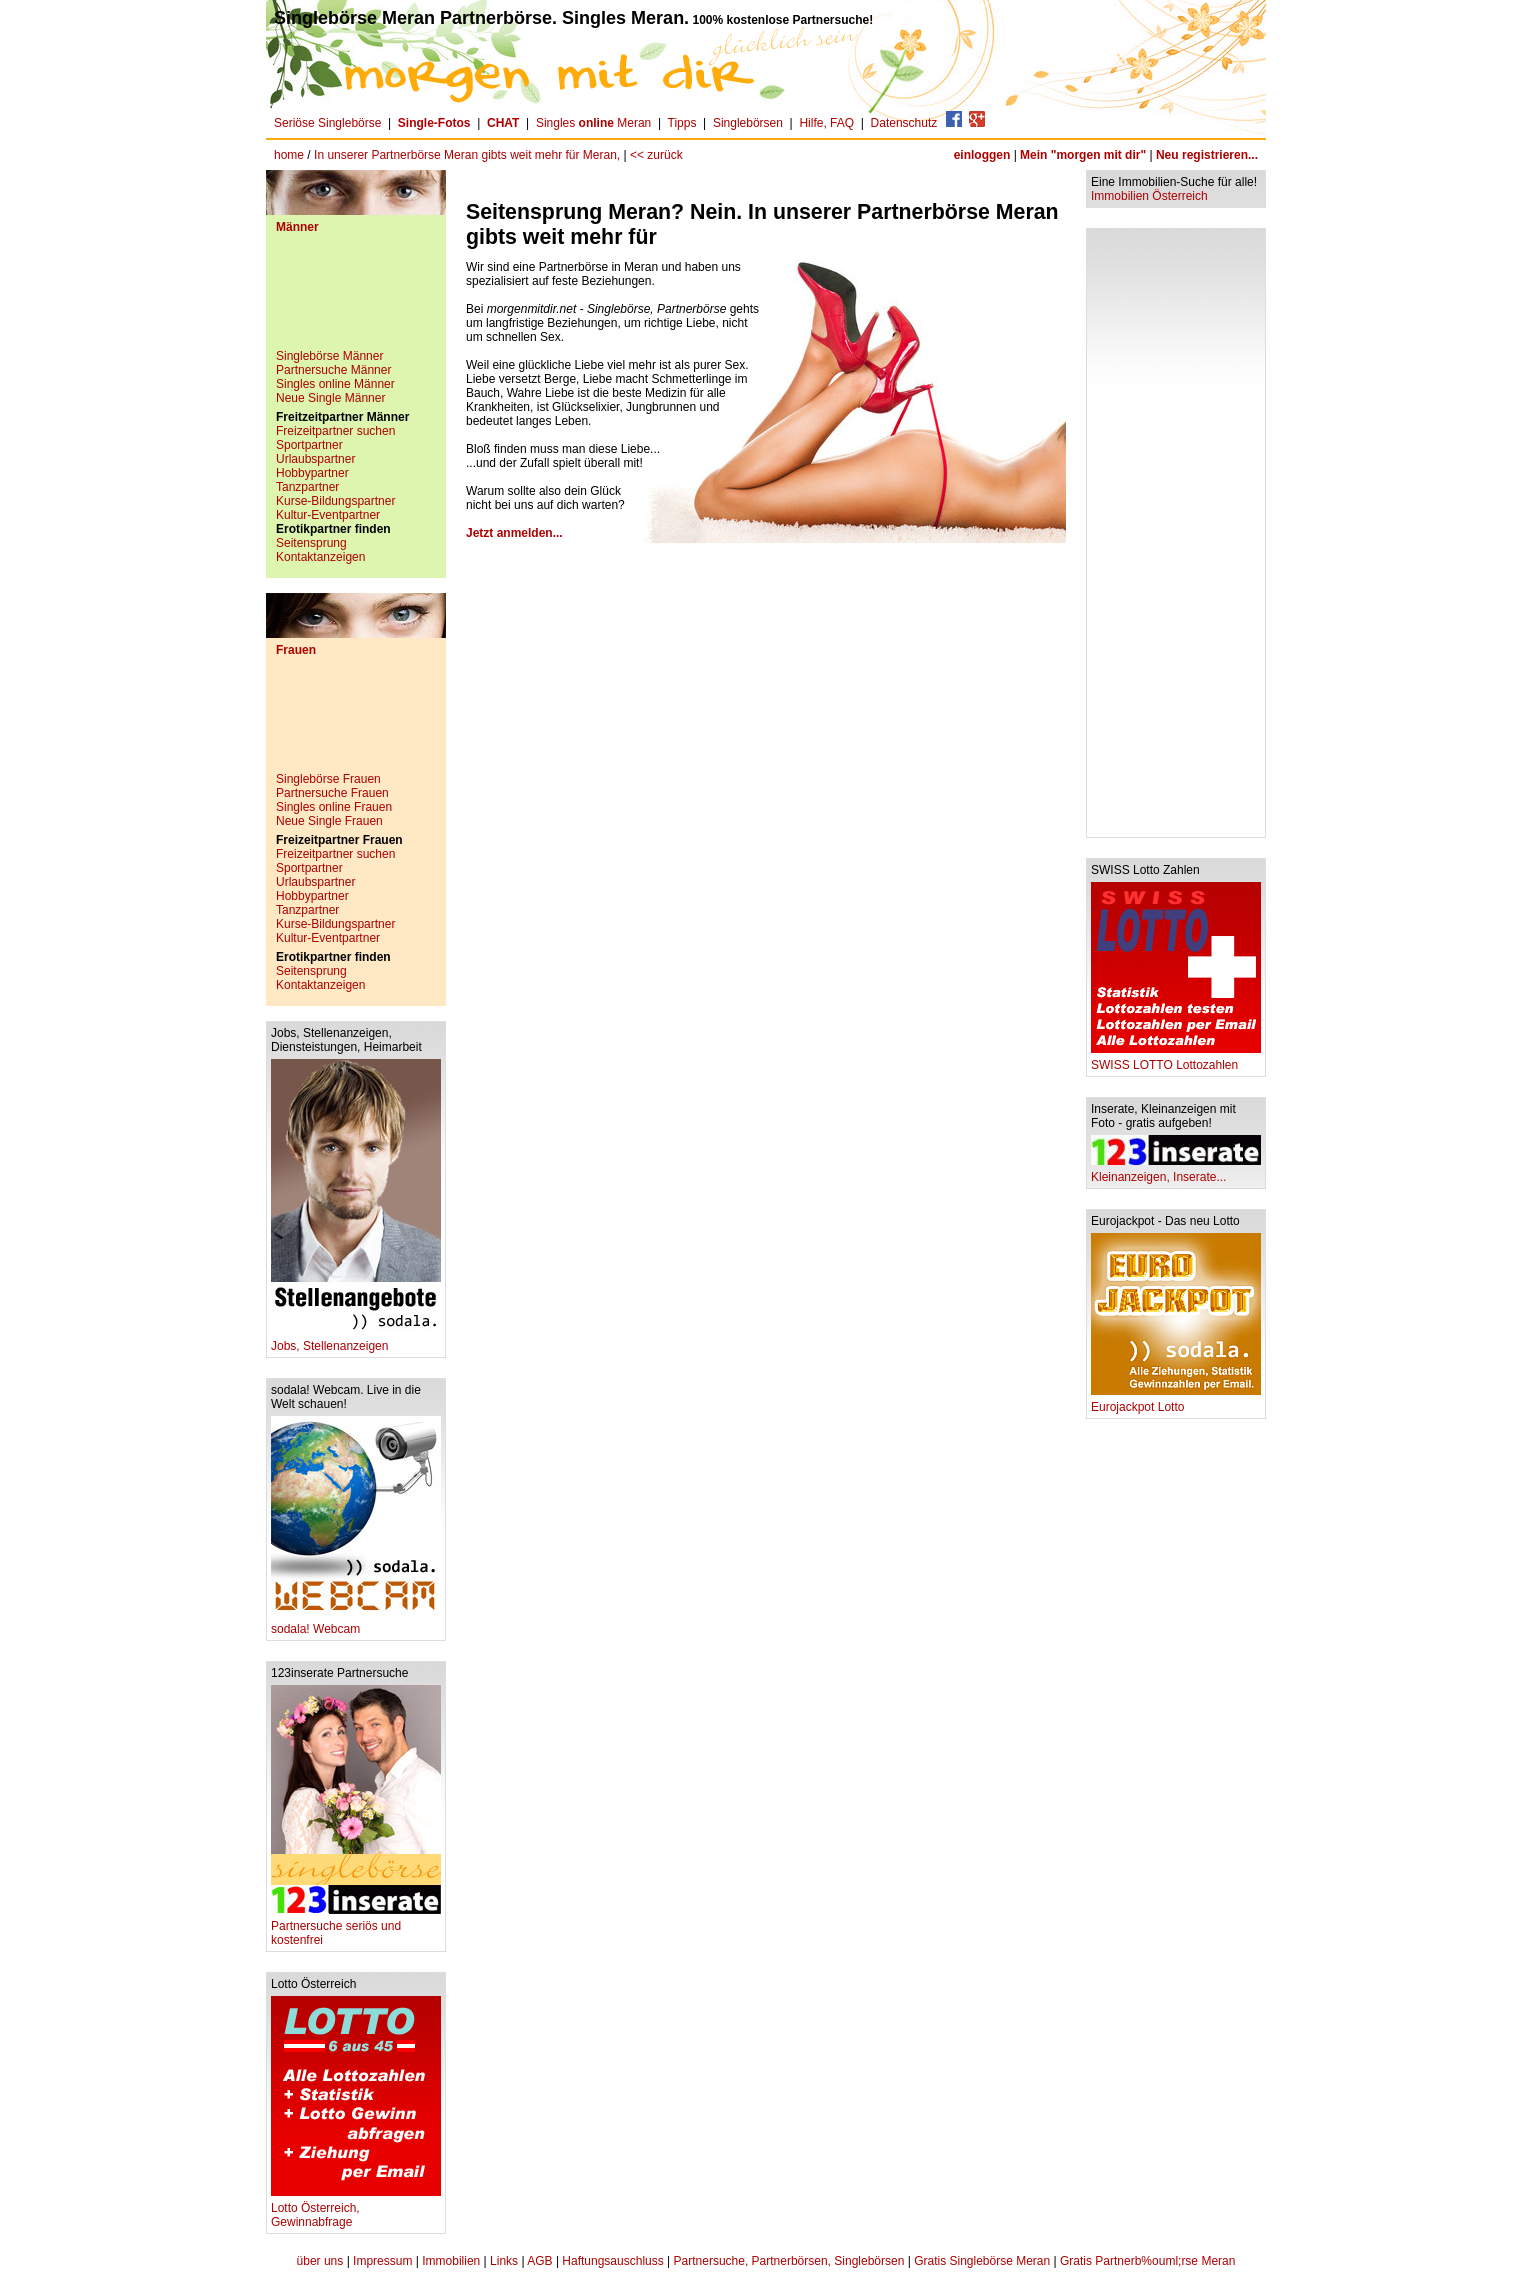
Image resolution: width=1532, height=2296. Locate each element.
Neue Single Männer (330, 398)
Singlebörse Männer (329, 356)
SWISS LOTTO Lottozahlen (1176, 1059)
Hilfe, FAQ (826, 123)
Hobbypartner (312, 473)
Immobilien (451, 2261)
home (289, 155)
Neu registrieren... (1207, 155)
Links (504, 2261)
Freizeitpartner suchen (335, 431)
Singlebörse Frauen (328, 779)
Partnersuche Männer (333, 370)
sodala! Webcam (356, 1623)
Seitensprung (311, 543)
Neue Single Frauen (329, 821)
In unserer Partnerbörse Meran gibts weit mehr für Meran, (468, 155)
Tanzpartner (307, 487)
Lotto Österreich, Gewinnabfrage (356, 2209)
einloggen (982, 155)
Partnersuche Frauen (332, 793)
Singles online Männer (335, 384)
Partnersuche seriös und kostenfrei (356, 1927)
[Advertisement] (356, 299)
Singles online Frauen (334, 807)
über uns (320, 2261)
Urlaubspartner (315, 459)
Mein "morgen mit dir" (1083, 155)
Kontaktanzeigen (320, 557)
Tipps (682, 123)
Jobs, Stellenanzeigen (356, 1340)
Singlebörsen (748, 123)
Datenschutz (904, 123)
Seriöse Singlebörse (327, 123)
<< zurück (656, 155)
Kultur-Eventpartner (328, 515)
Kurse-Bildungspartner (335, 501)
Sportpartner (309, 445)
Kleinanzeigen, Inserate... (1176, 1171)
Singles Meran (593, 123)
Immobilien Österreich (1149, 196)
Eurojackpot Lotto (1176, 1401)
